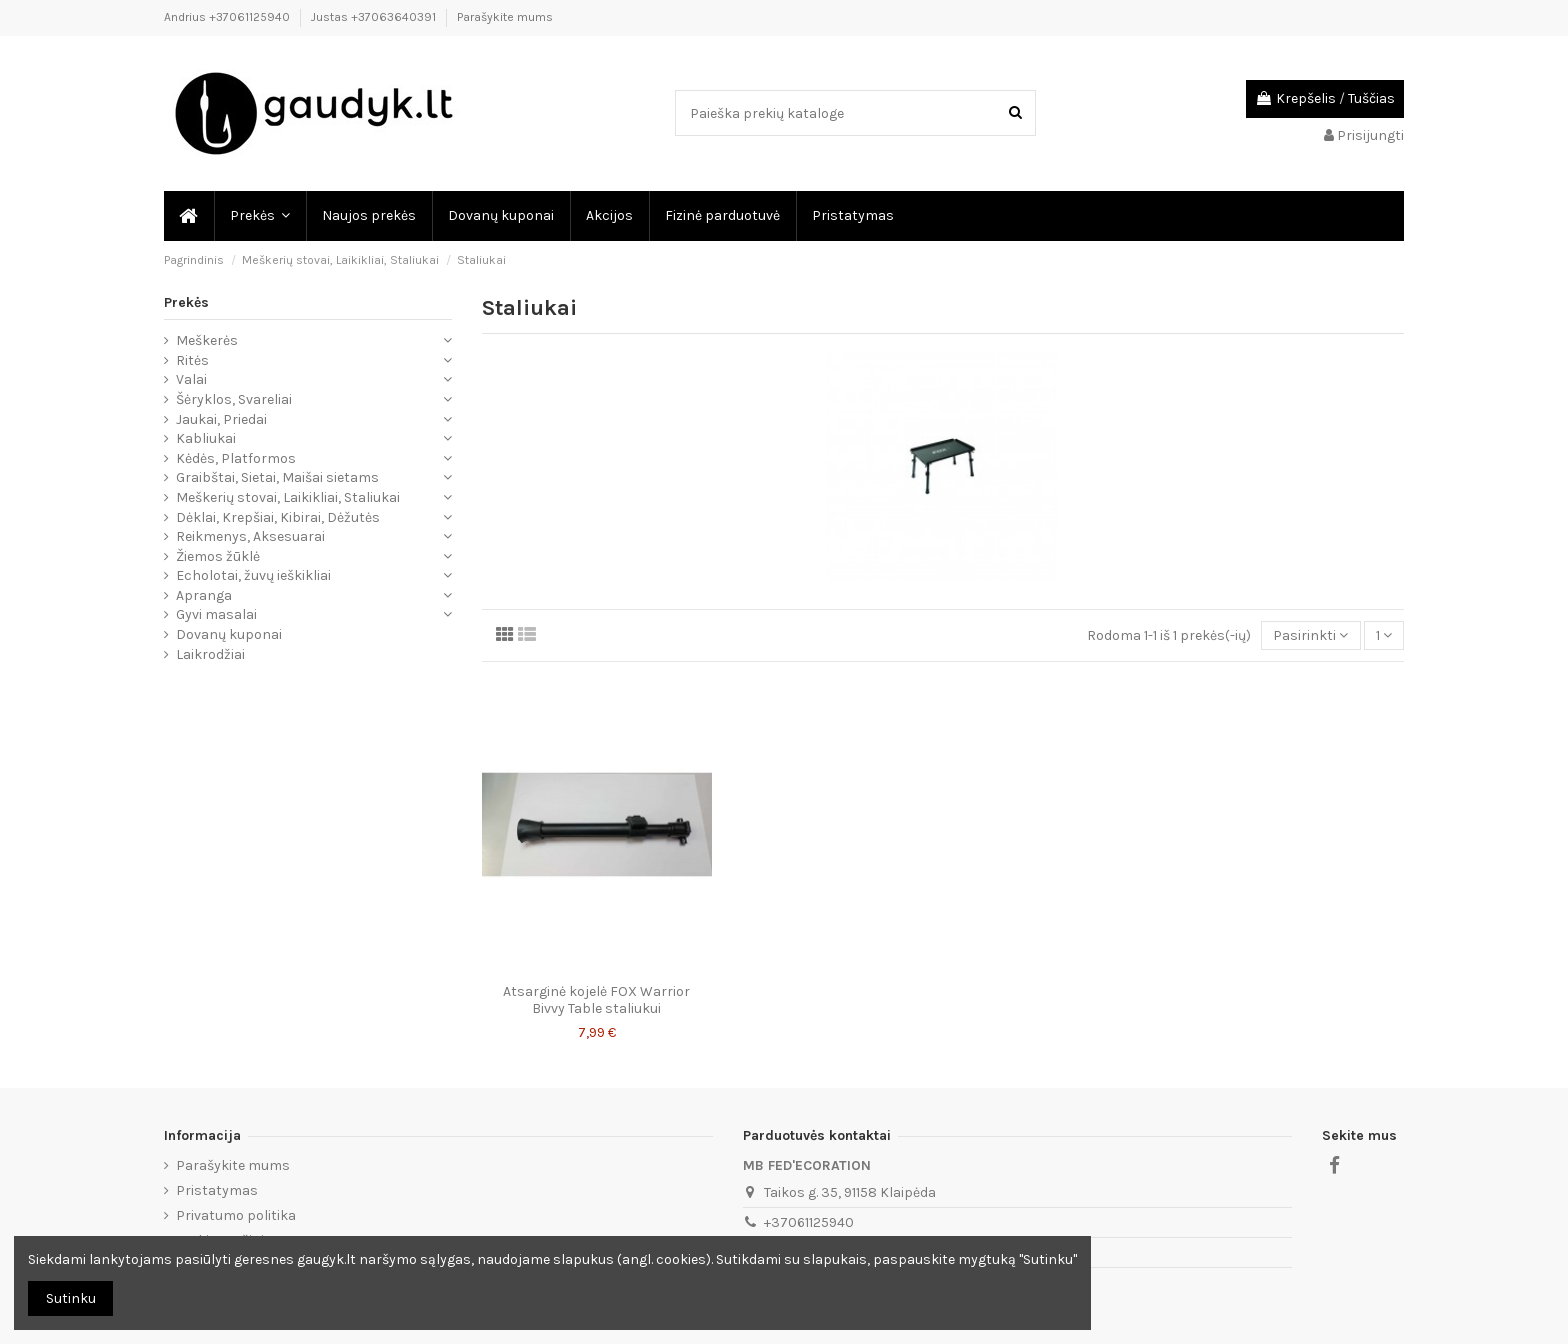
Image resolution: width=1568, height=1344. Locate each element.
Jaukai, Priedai (221, 419)
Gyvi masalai (216, 614)
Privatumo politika (236, 1215)
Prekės (186, 302)
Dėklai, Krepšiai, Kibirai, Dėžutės (278, 517)
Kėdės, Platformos (236, 458)
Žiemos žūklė (218, 556)
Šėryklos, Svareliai (234, 399)
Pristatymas (217, 1190)
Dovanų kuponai (229, 634)
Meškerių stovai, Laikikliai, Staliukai (288, 497)
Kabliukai (206, 438)
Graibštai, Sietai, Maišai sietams (277, 477)
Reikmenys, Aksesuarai (250, 536)
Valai (191, 379)
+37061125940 (809, 1222)
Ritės (192, 360)
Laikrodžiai (210, 654)
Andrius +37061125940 (228, 17)
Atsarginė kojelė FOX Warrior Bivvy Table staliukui (596, 1000)
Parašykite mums (505, 17)
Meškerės (207, 340)
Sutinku (71, 1298)
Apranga (204, 595)
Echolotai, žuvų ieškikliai (253, 575)
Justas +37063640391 (375, 17)
